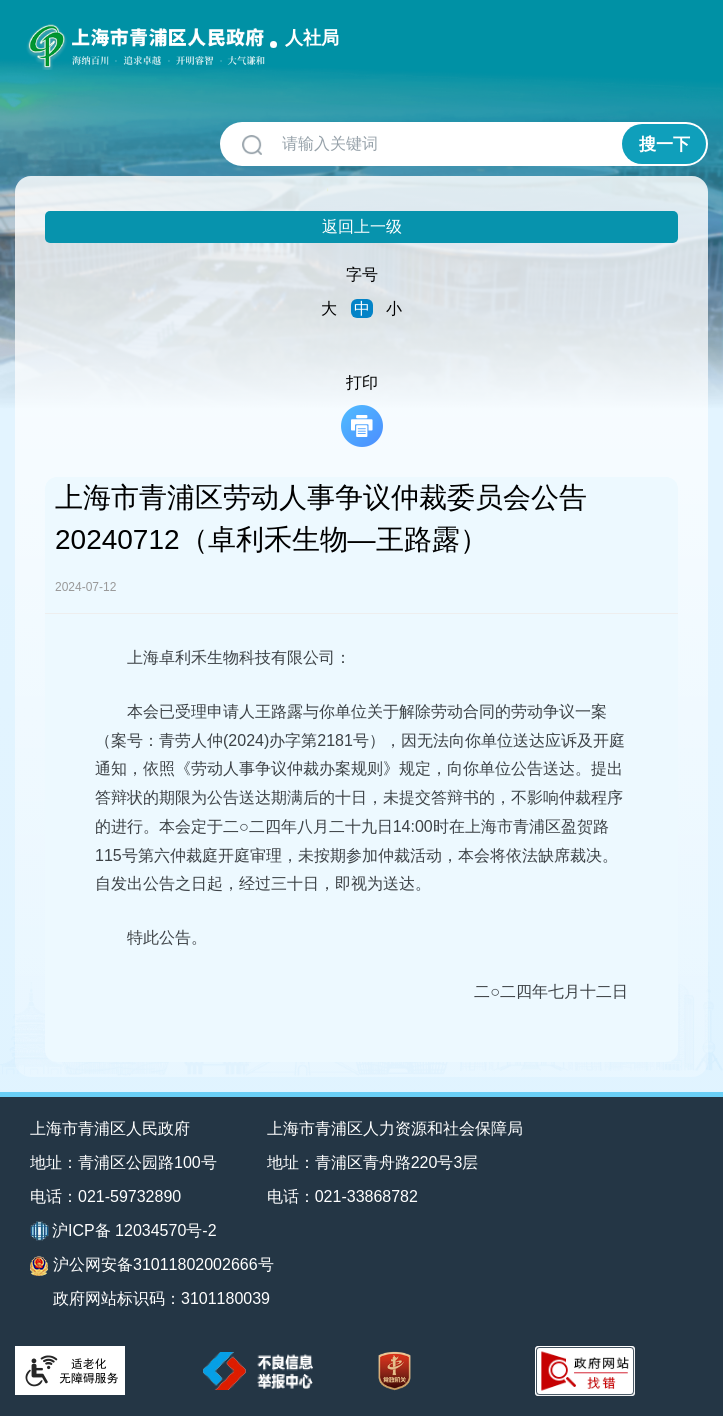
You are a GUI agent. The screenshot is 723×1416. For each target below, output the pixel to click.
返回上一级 (362, 226)
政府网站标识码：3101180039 (161, 1298)
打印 (362, 410)
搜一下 (664, 144)
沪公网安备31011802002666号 (152, 1266)
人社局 (312, 38)
